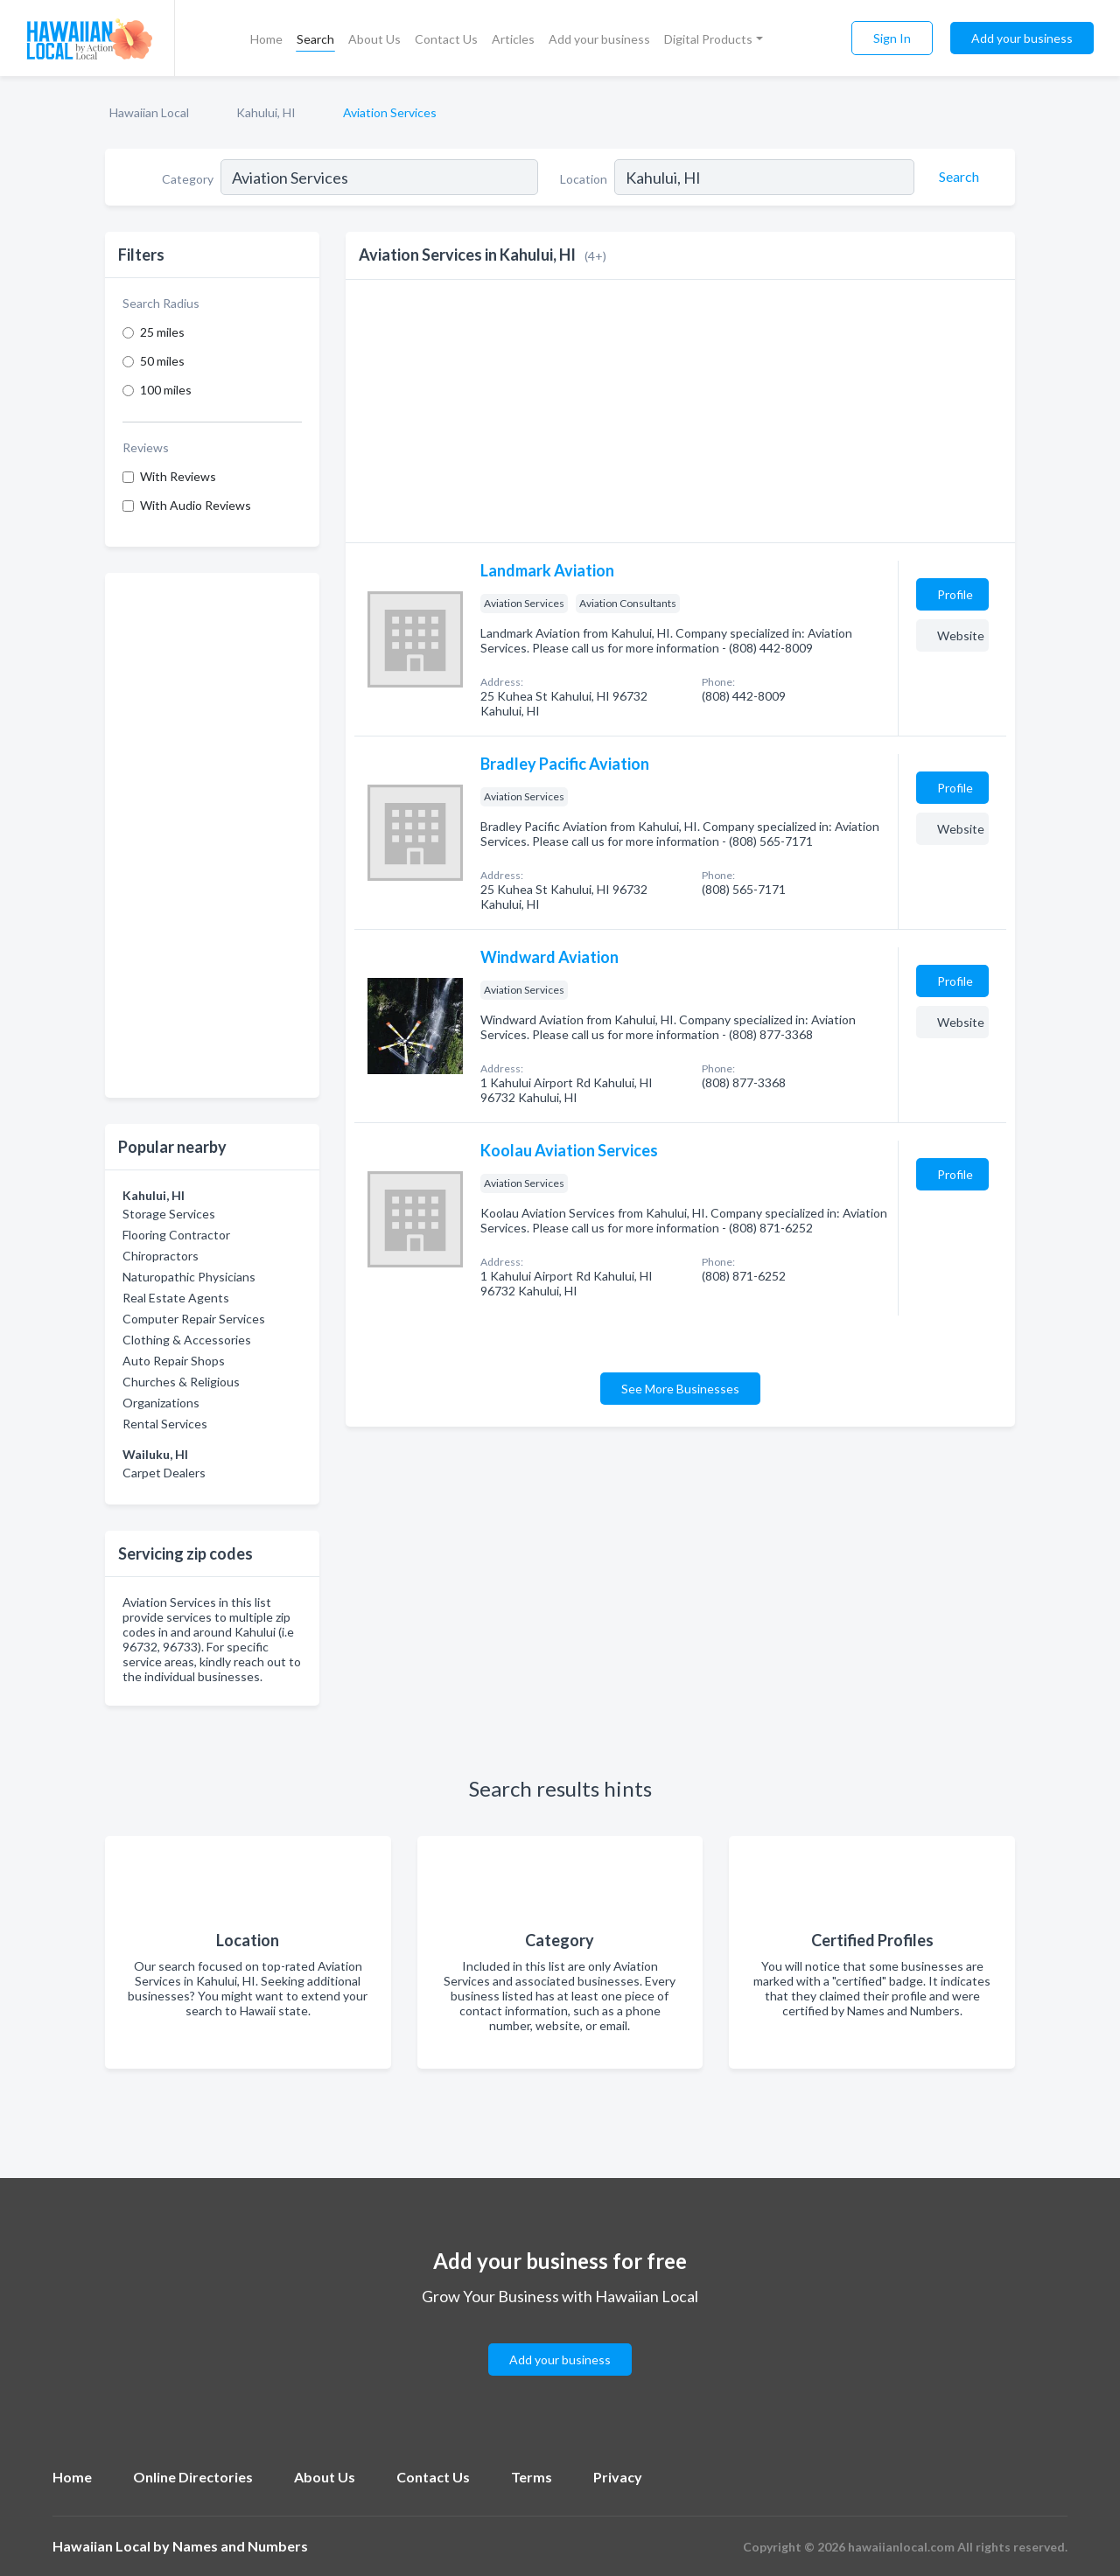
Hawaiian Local (149, 112)
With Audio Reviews (195, 505)
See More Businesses (680, 1388)
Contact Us (446, 38)
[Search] (956, 176)
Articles (513, 38)
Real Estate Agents (175, 1297)
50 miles (162, 360)
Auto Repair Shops (173, 1360)
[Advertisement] (212, 835)
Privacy (617, 2476)
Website (960, 635)
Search (315, 38)
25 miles (162, 332)
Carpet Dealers (164, 1472)
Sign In (892, 38)
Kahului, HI (266, 112)
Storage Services (168, 1213)
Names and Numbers (240, 2546)
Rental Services (164, 1423)
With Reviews (178, 476)
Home (266, 38)
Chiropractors (160, 1255)
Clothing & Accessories (186, 1339)
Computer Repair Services (193, 1318)
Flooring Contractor (176, 1234)
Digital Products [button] (708, 38)
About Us (374, 38)
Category (188, 178)
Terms (531, 2476)
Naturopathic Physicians (189, 1276)
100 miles (166, 389)
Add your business (599, 38)
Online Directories (193, 2476)
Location (583, 178)
